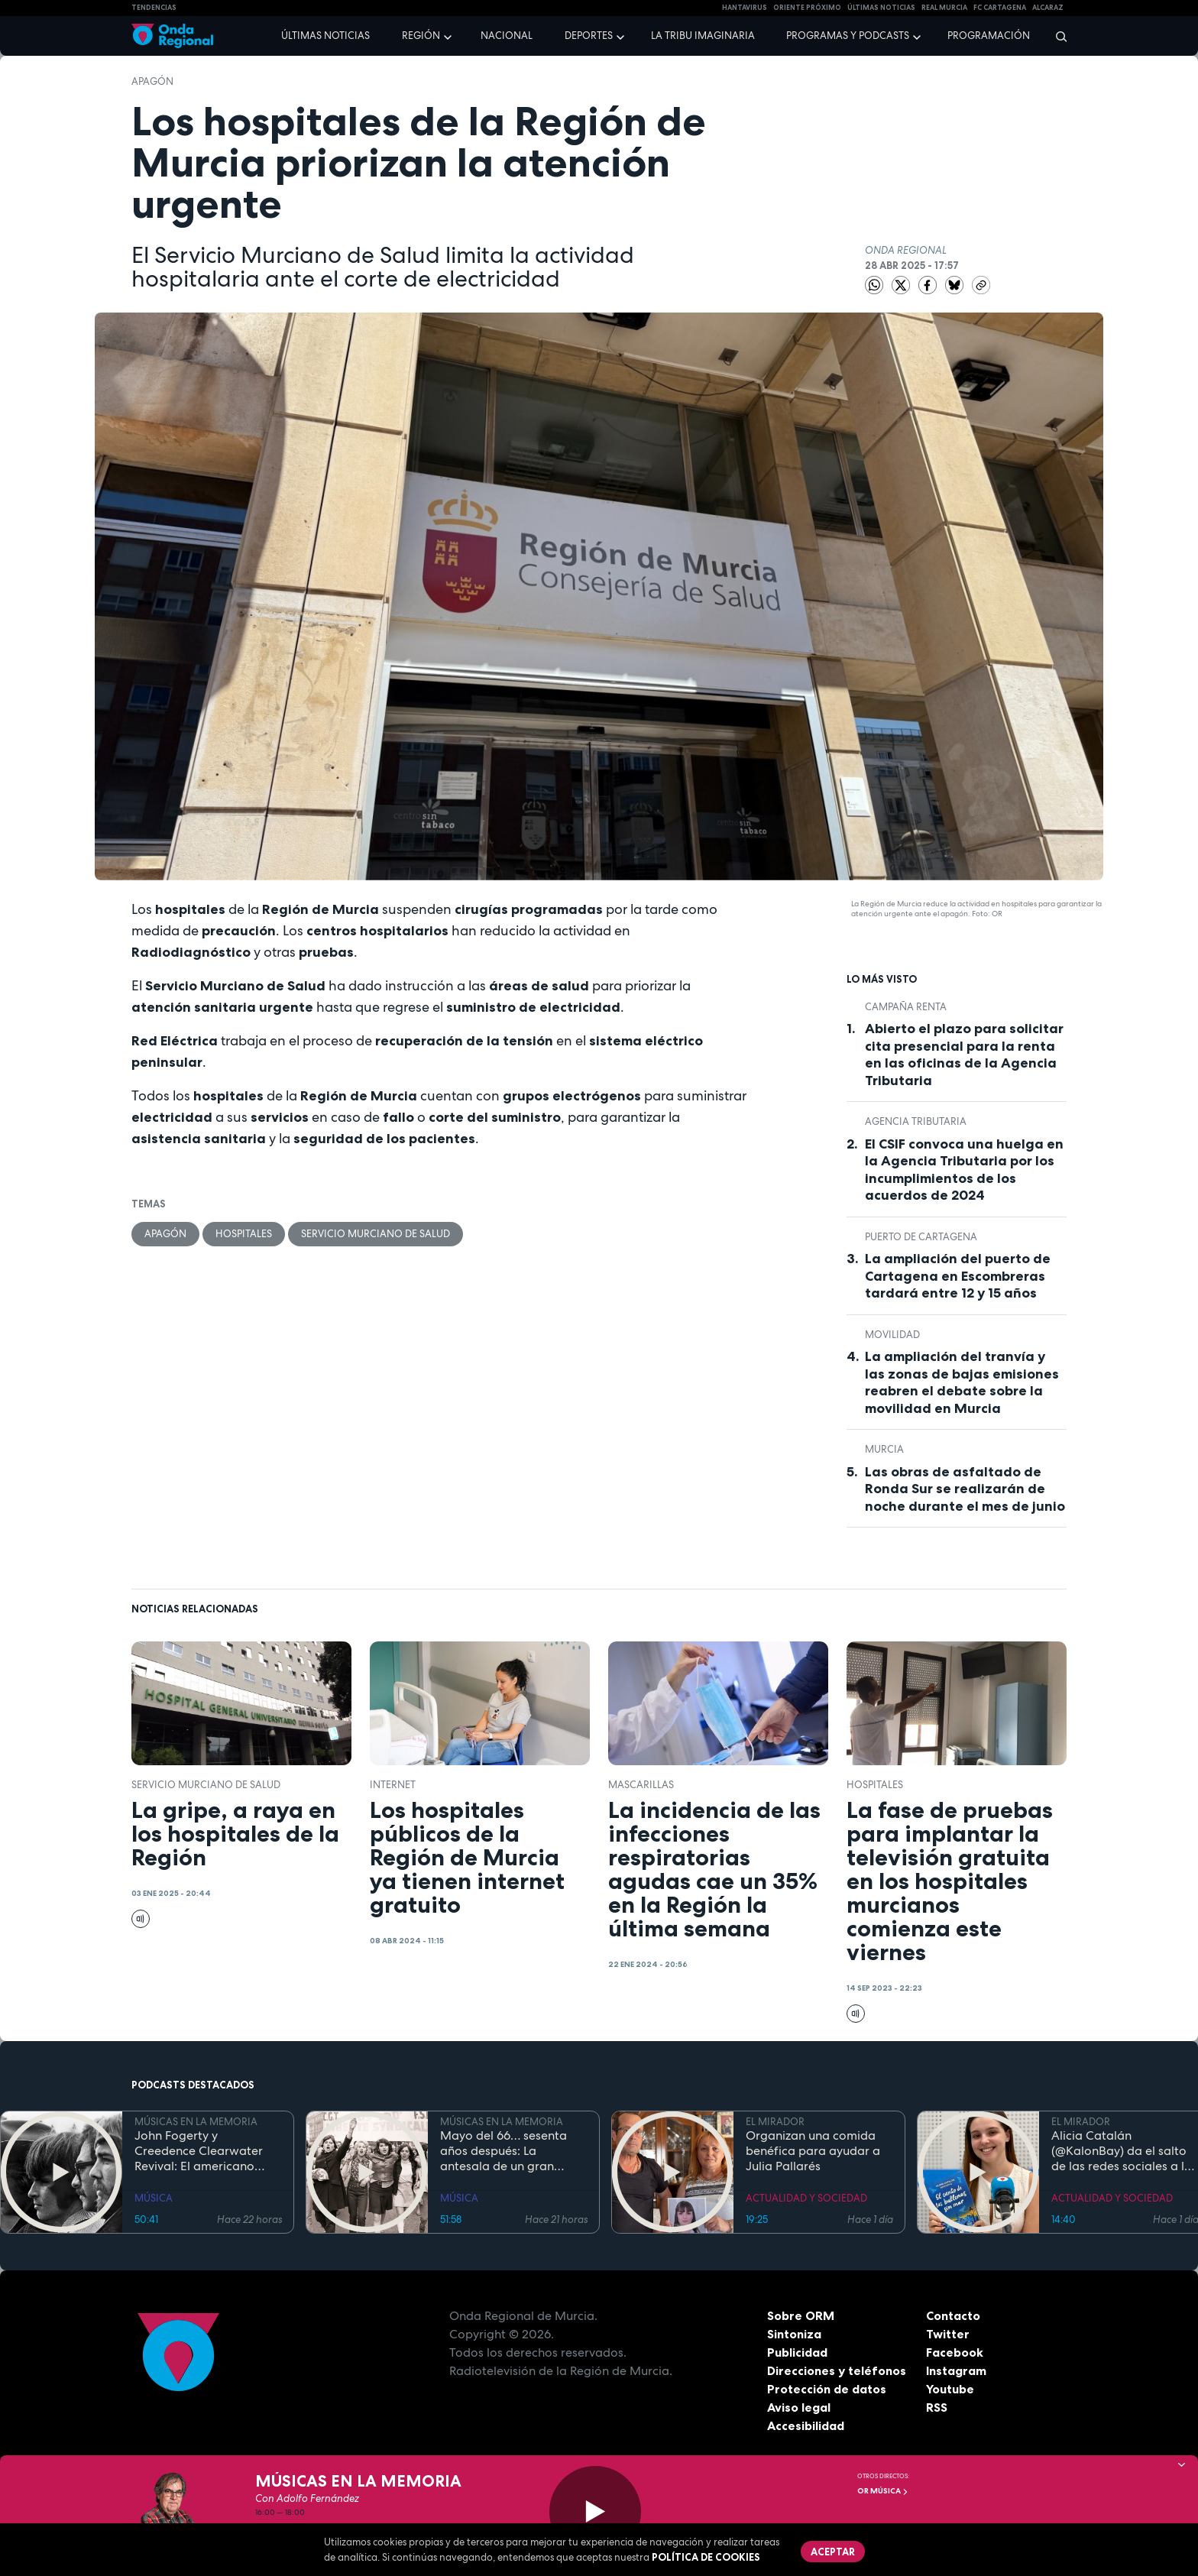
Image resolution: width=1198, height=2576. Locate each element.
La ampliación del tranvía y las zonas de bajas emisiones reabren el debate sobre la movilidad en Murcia (962, 1382)
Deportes (589, 35)
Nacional (507, 35)
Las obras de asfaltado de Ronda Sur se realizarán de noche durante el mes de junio (965, 1489)
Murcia (884, 1449)
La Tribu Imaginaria (703, 35)
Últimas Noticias (881, 7)
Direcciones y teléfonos (836, 2370)
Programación (988, 35)
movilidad (892, 1334)
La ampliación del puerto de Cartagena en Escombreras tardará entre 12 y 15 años (958, 1275)
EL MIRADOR (775, 2121)
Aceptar (833, 2551)
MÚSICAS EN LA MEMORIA (195, 2121)
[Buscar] (1056, 36)
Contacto (953, 2315)
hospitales (243, 1233)
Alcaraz (1048, 7)
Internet (393, 1784)
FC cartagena (999, 7)
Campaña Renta (906, 1006)
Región (421, 35)
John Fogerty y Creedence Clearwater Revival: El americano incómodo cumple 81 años (207, 2151)
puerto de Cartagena (921, 1236)
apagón (152, 81)
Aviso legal (799, 2407)
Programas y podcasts (847, 35)
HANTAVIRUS (744, 7)
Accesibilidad (805, 2425)
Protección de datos (826, 2388)
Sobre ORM (800, 2315)
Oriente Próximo (807, 7)
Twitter (948, 2333)
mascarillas (641, 1784)
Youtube (950, 2388)
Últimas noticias (325, 35)
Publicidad (797, 2352)
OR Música (882, 2491)
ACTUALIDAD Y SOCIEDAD (806, 2198)
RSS (936, 2407)
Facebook (954, 2352)
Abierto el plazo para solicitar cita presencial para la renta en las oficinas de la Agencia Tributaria (964, 1054)
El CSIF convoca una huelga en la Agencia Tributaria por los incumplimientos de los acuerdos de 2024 (964, 1170)
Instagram (956, 2370)
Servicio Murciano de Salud (375, 1233)
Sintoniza (794, 2333)
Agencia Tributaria (915, 1121)
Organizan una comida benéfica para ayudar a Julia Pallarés (813, 2151)
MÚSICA (153, 2198)
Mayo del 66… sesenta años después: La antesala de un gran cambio (503, 2151)
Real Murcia (944, 7)
